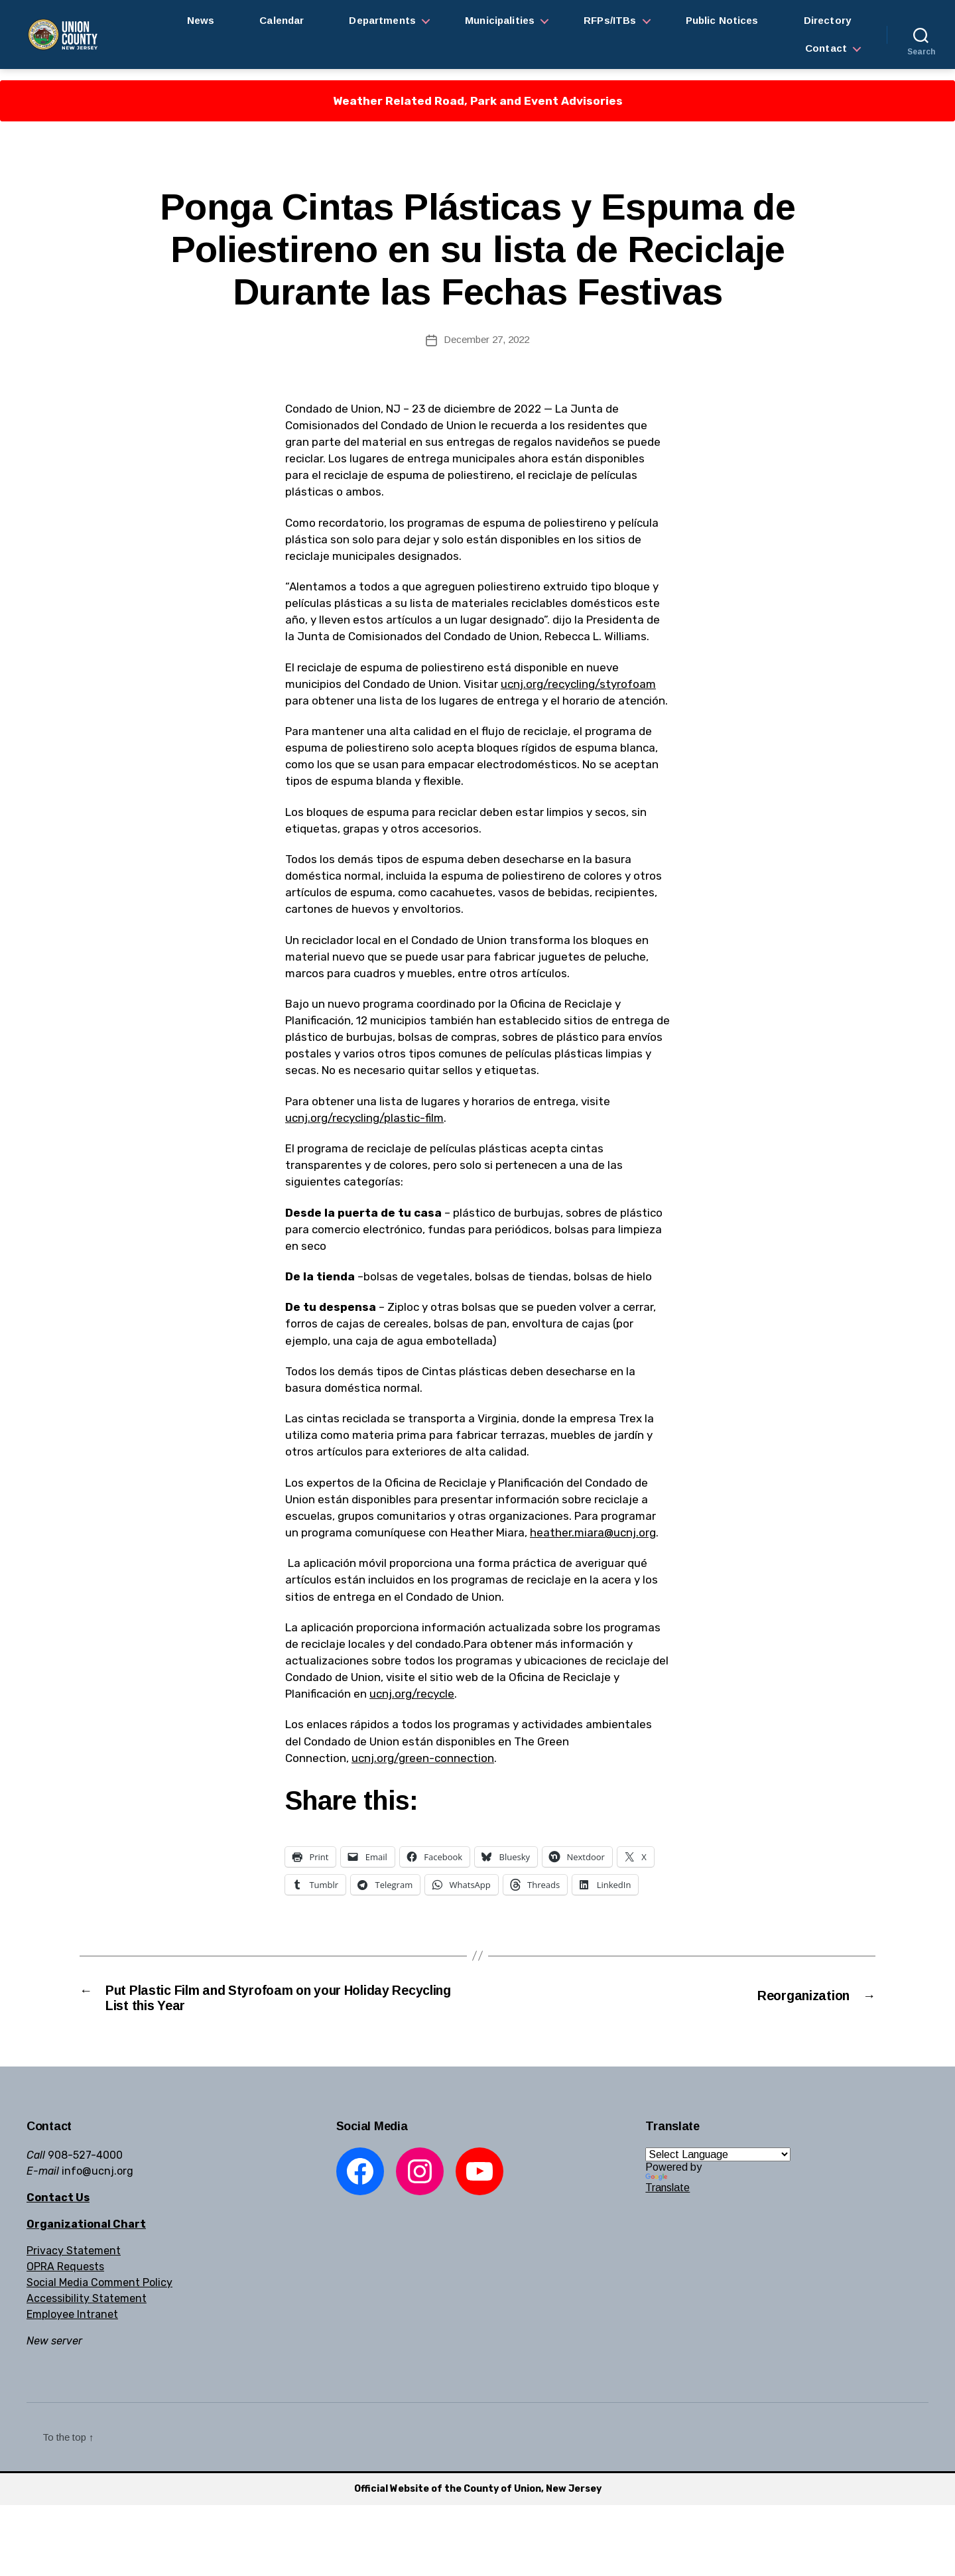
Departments (382, 20)
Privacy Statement (74, 2258)
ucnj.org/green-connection (422, 1758)
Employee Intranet (72, 2321)
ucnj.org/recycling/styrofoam (578, 684)
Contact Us (58, 2205)
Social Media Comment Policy (99, 2289)
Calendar (281, 20)
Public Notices (722, 20)
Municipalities (500, 20)
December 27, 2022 (486, 339)
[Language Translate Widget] (718, 2162)
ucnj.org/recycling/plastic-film (364, 1117)
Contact (826, 48)
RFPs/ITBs (610, 20)
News (201, 20)
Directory (827, 20)
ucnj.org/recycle (411, 1693)
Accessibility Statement (87, 2305)
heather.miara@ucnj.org (593, 1532)
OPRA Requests (65, 2274)
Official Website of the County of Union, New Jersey (478, 2496)
